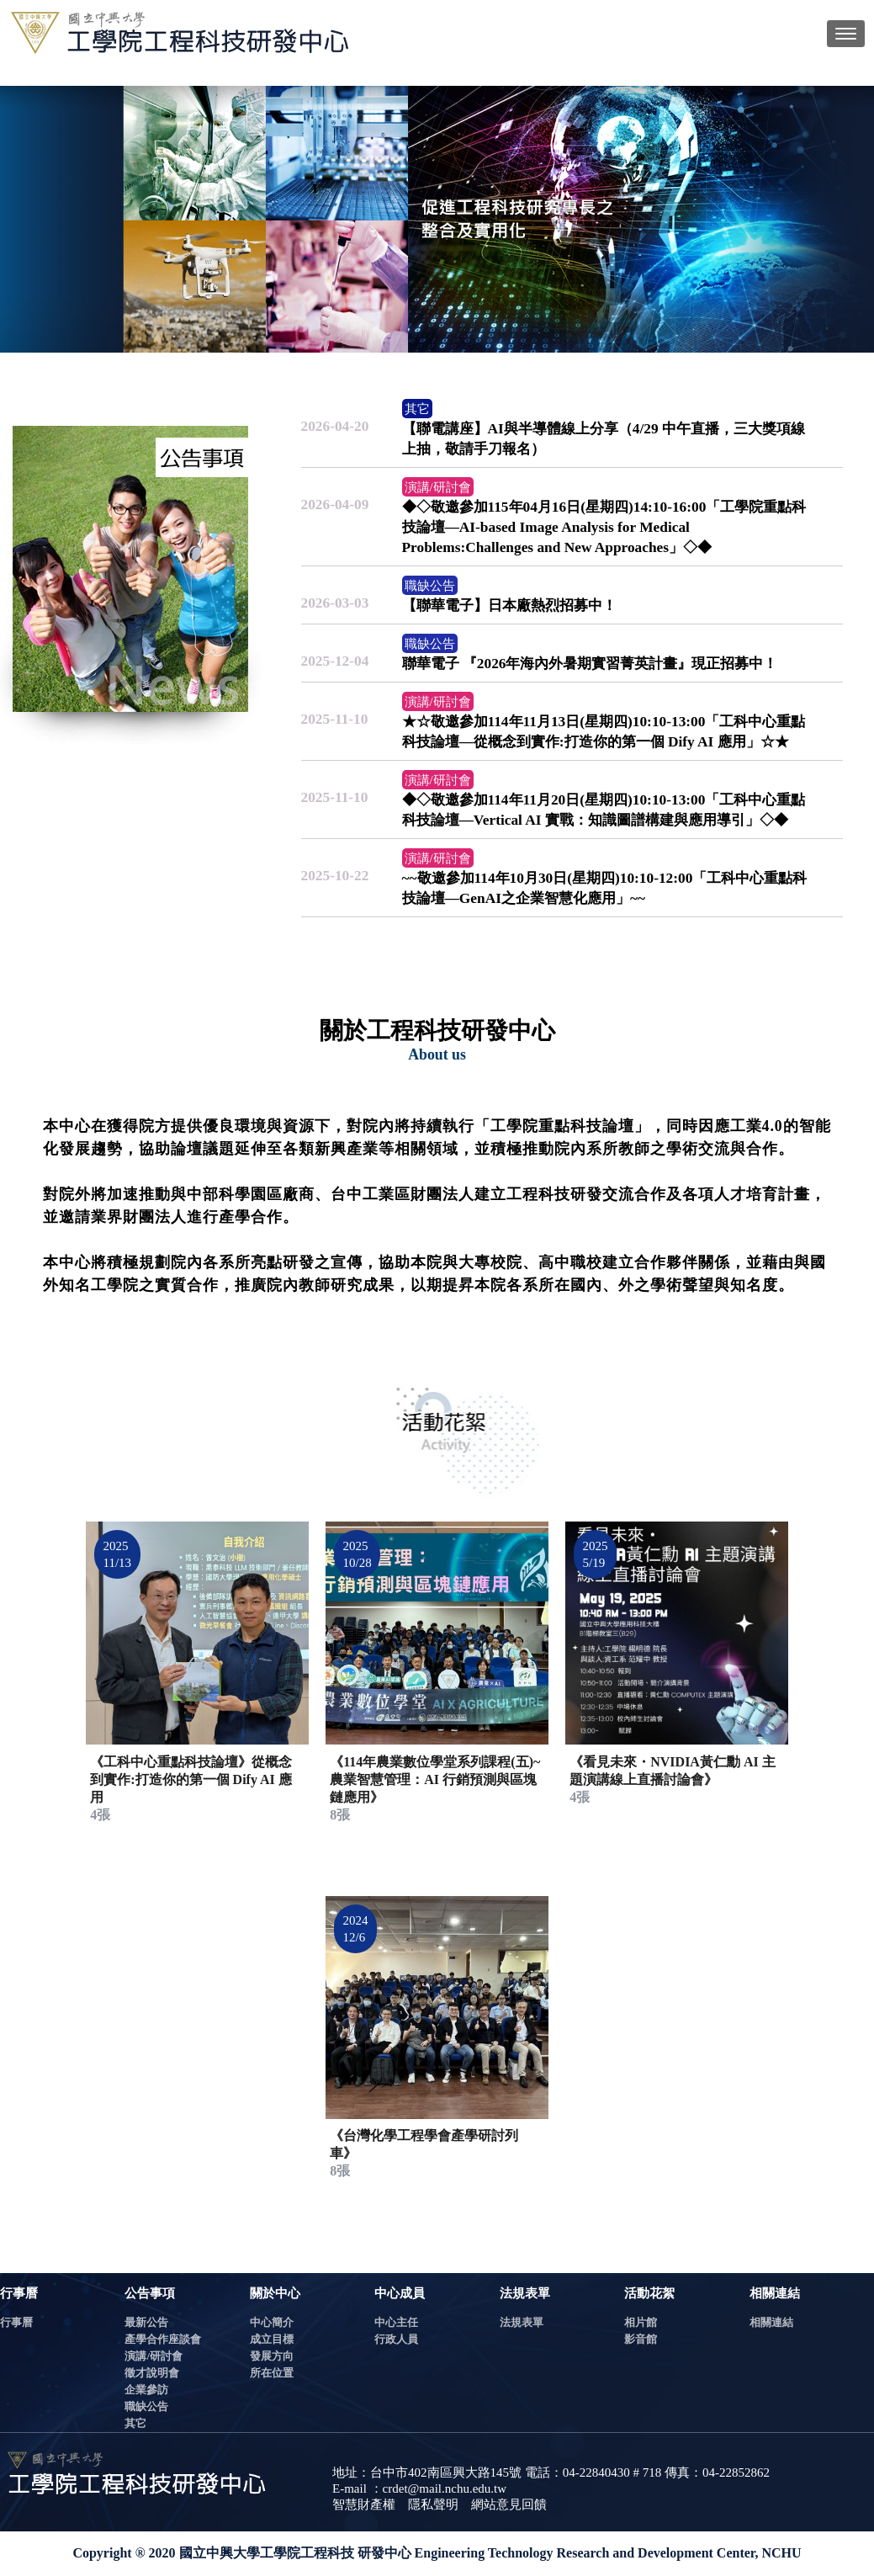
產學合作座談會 (162, 2339)
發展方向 (272, 2356)
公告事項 (149, 2293)
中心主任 (396, 2322)
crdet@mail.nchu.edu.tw (445, 2488)
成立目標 (272, 2339)
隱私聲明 (433, 2504)
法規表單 (525, 2293)
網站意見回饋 (509, 2504)
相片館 (640, 2322)
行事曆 (19, 2293)
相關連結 (775, 2293)
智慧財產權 (363, 2504)
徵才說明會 (151, 2372)
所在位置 (272, 2372)
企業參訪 (146, 2389)
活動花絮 (649, 2293)
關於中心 (275, 2293)
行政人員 (396, 2339)
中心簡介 (272, 2322)
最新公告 (146, 2322)
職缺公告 (146, 2406)
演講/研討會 (153, 2356)
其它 (135, 2423)
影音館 (640, 2339)
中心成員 (399, 2293)
